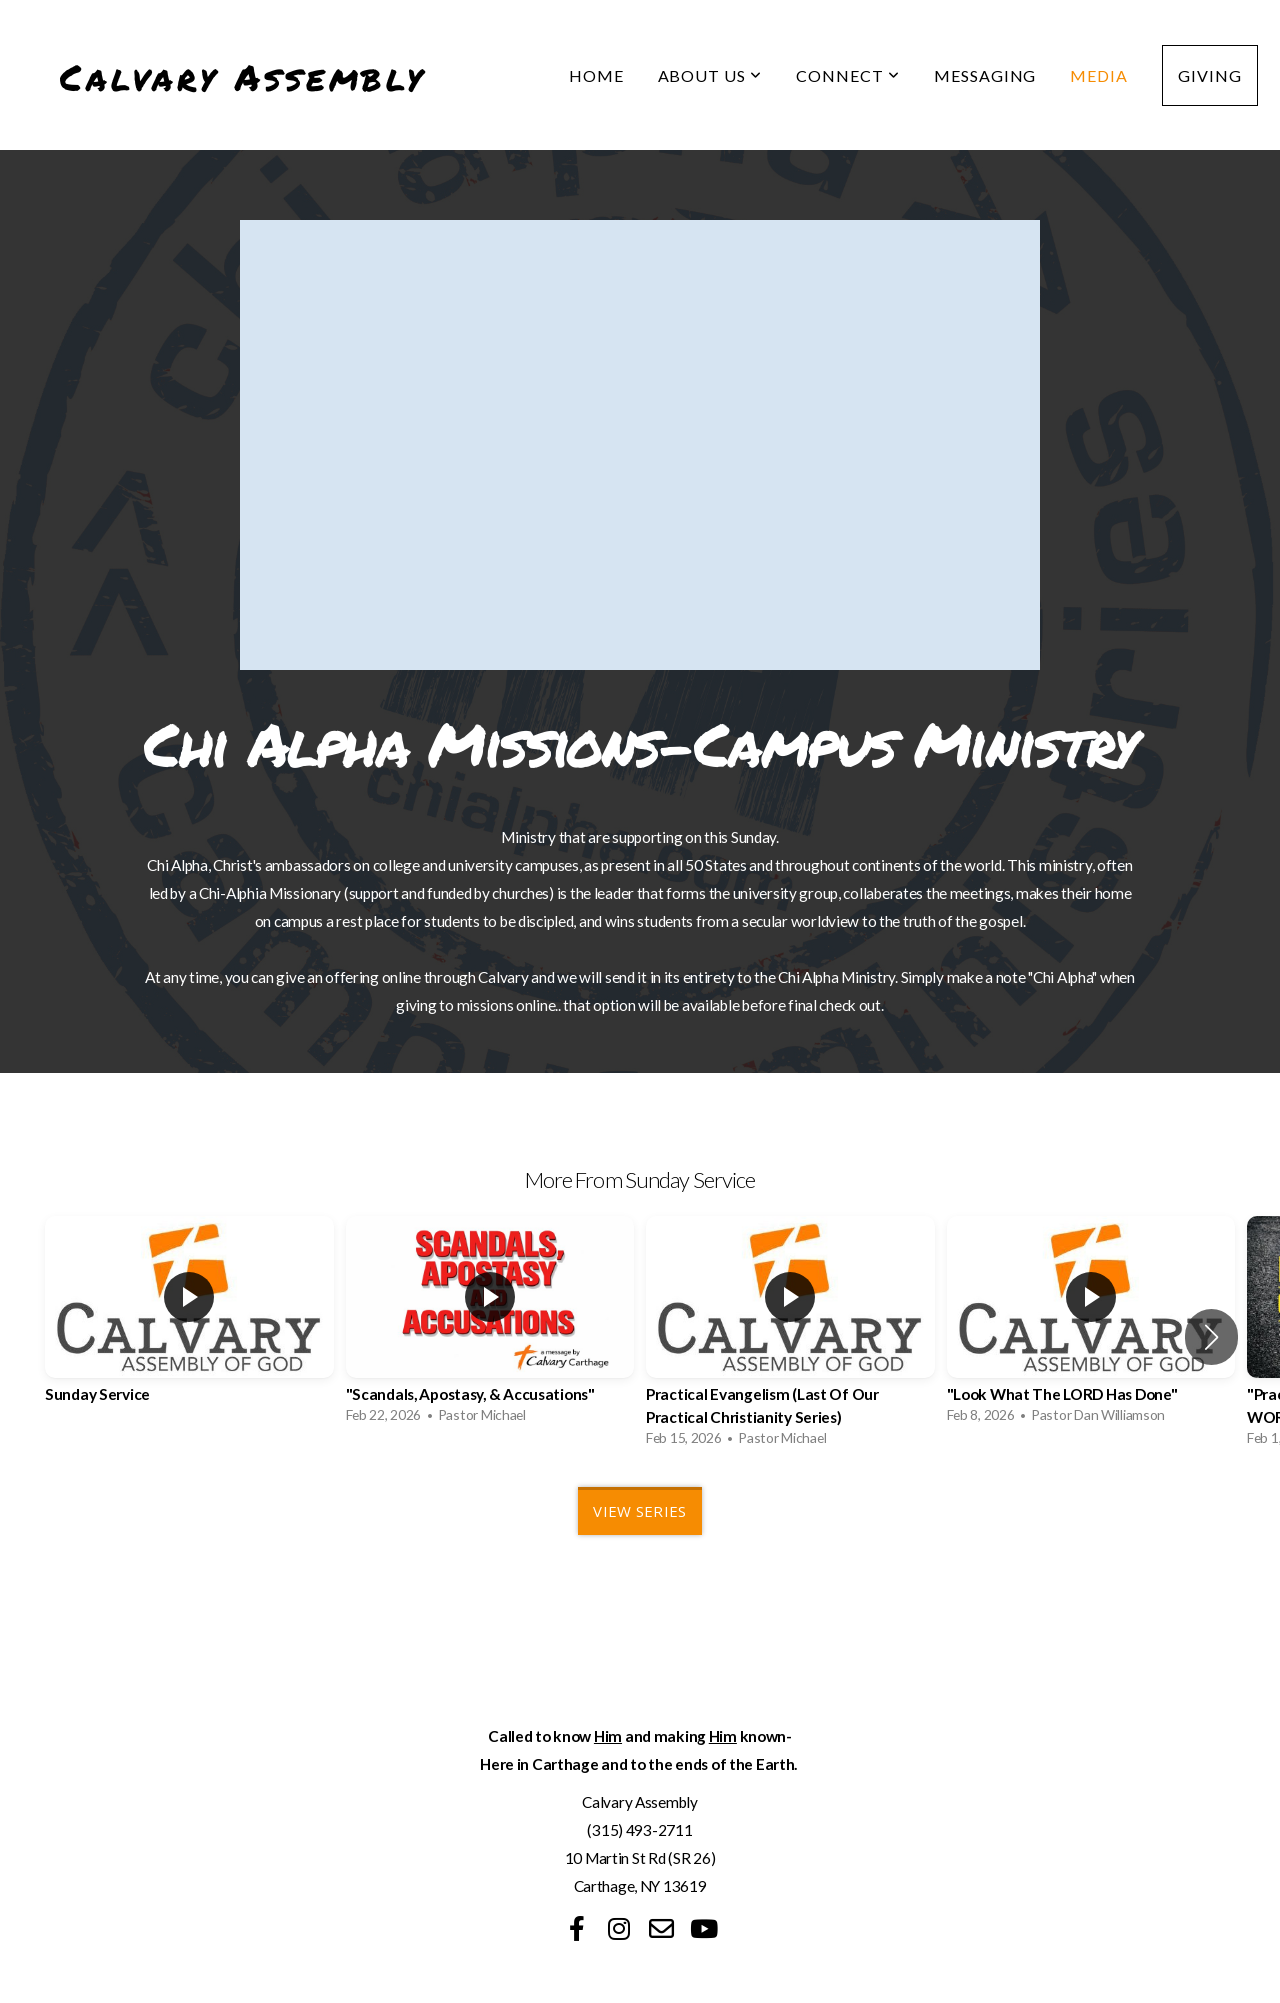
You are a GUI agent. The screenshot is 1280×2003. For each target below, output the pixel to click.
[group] (189, 1325)
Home (596, 75)
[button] (1211, 1337)
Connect (848, 75)
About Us (710, 75)
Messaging (985, 75)
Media (1099, 75)
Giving (1210, 75)
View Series (639, 1511)
